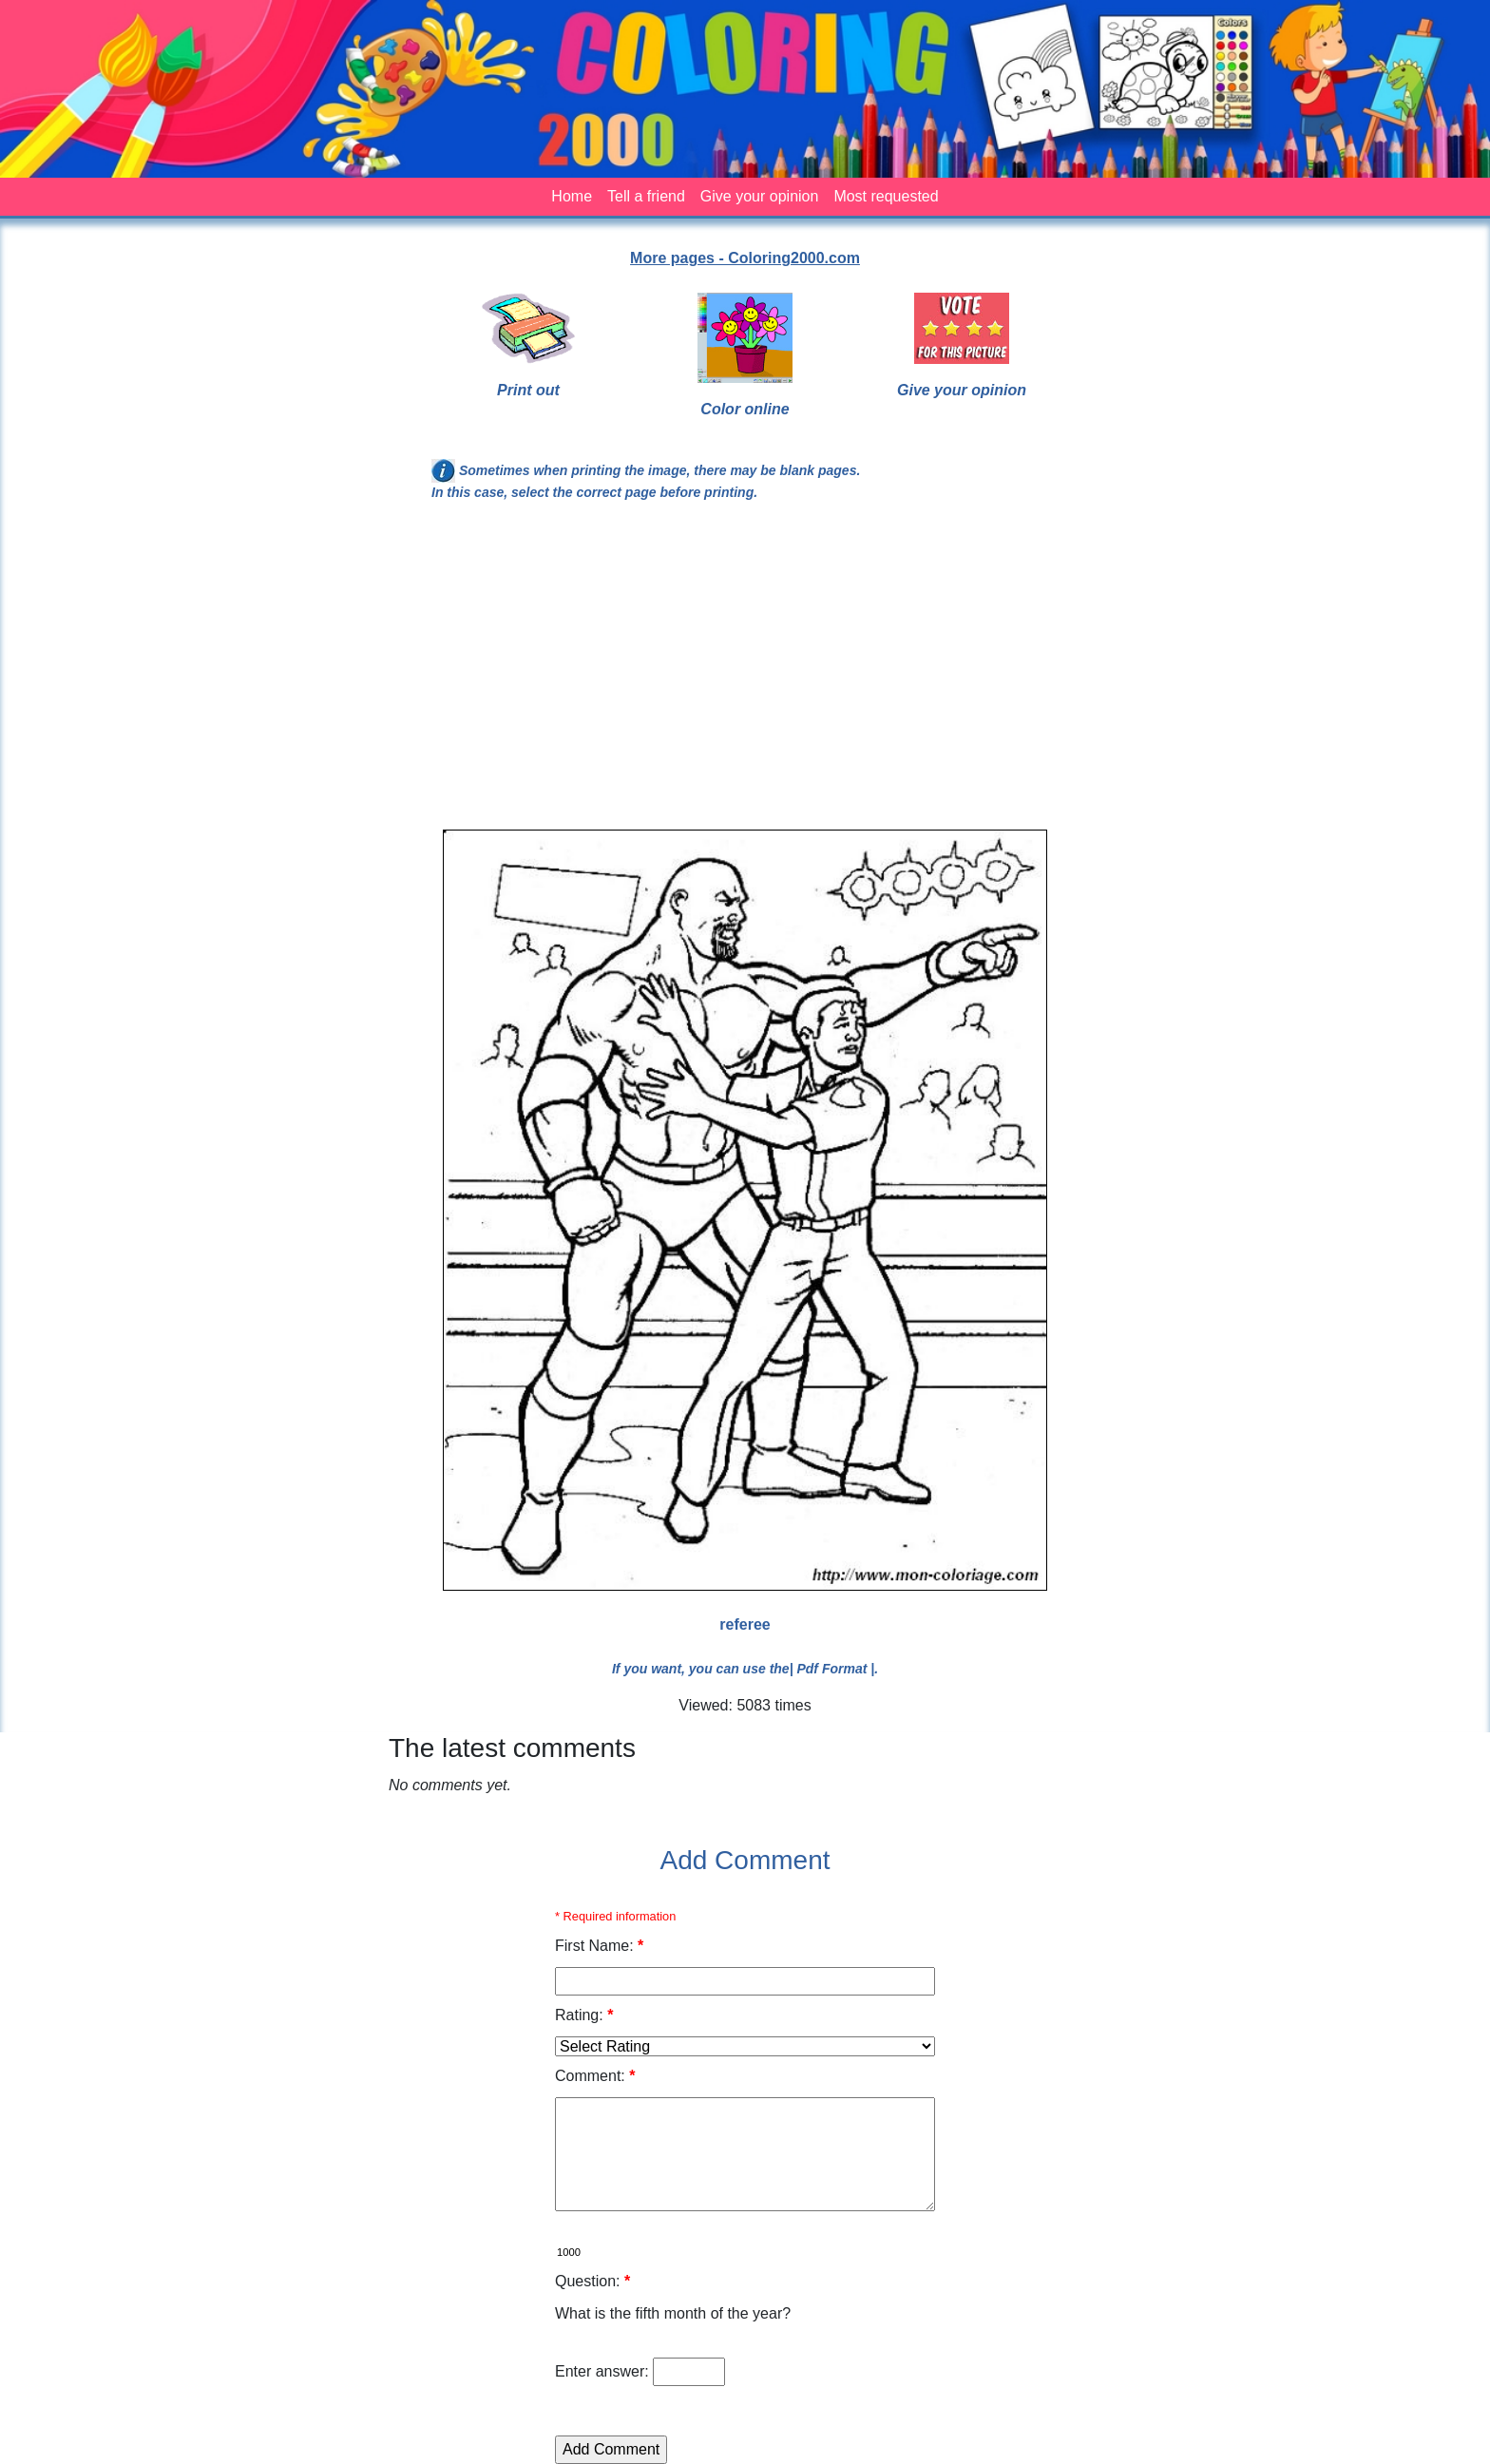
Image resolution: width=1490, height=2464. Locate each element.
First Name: (599, 1946)
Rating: (584, 2015)
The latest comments (512, 1748)
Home (571, 196)
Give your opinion (759, 196)
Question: (592, 2281)
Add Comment (745, 1860)
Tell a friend (646, 196)
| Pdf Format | (832, 1668)
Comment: (595, 2076)
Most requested (885, 196)
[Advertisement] (745, 674)
